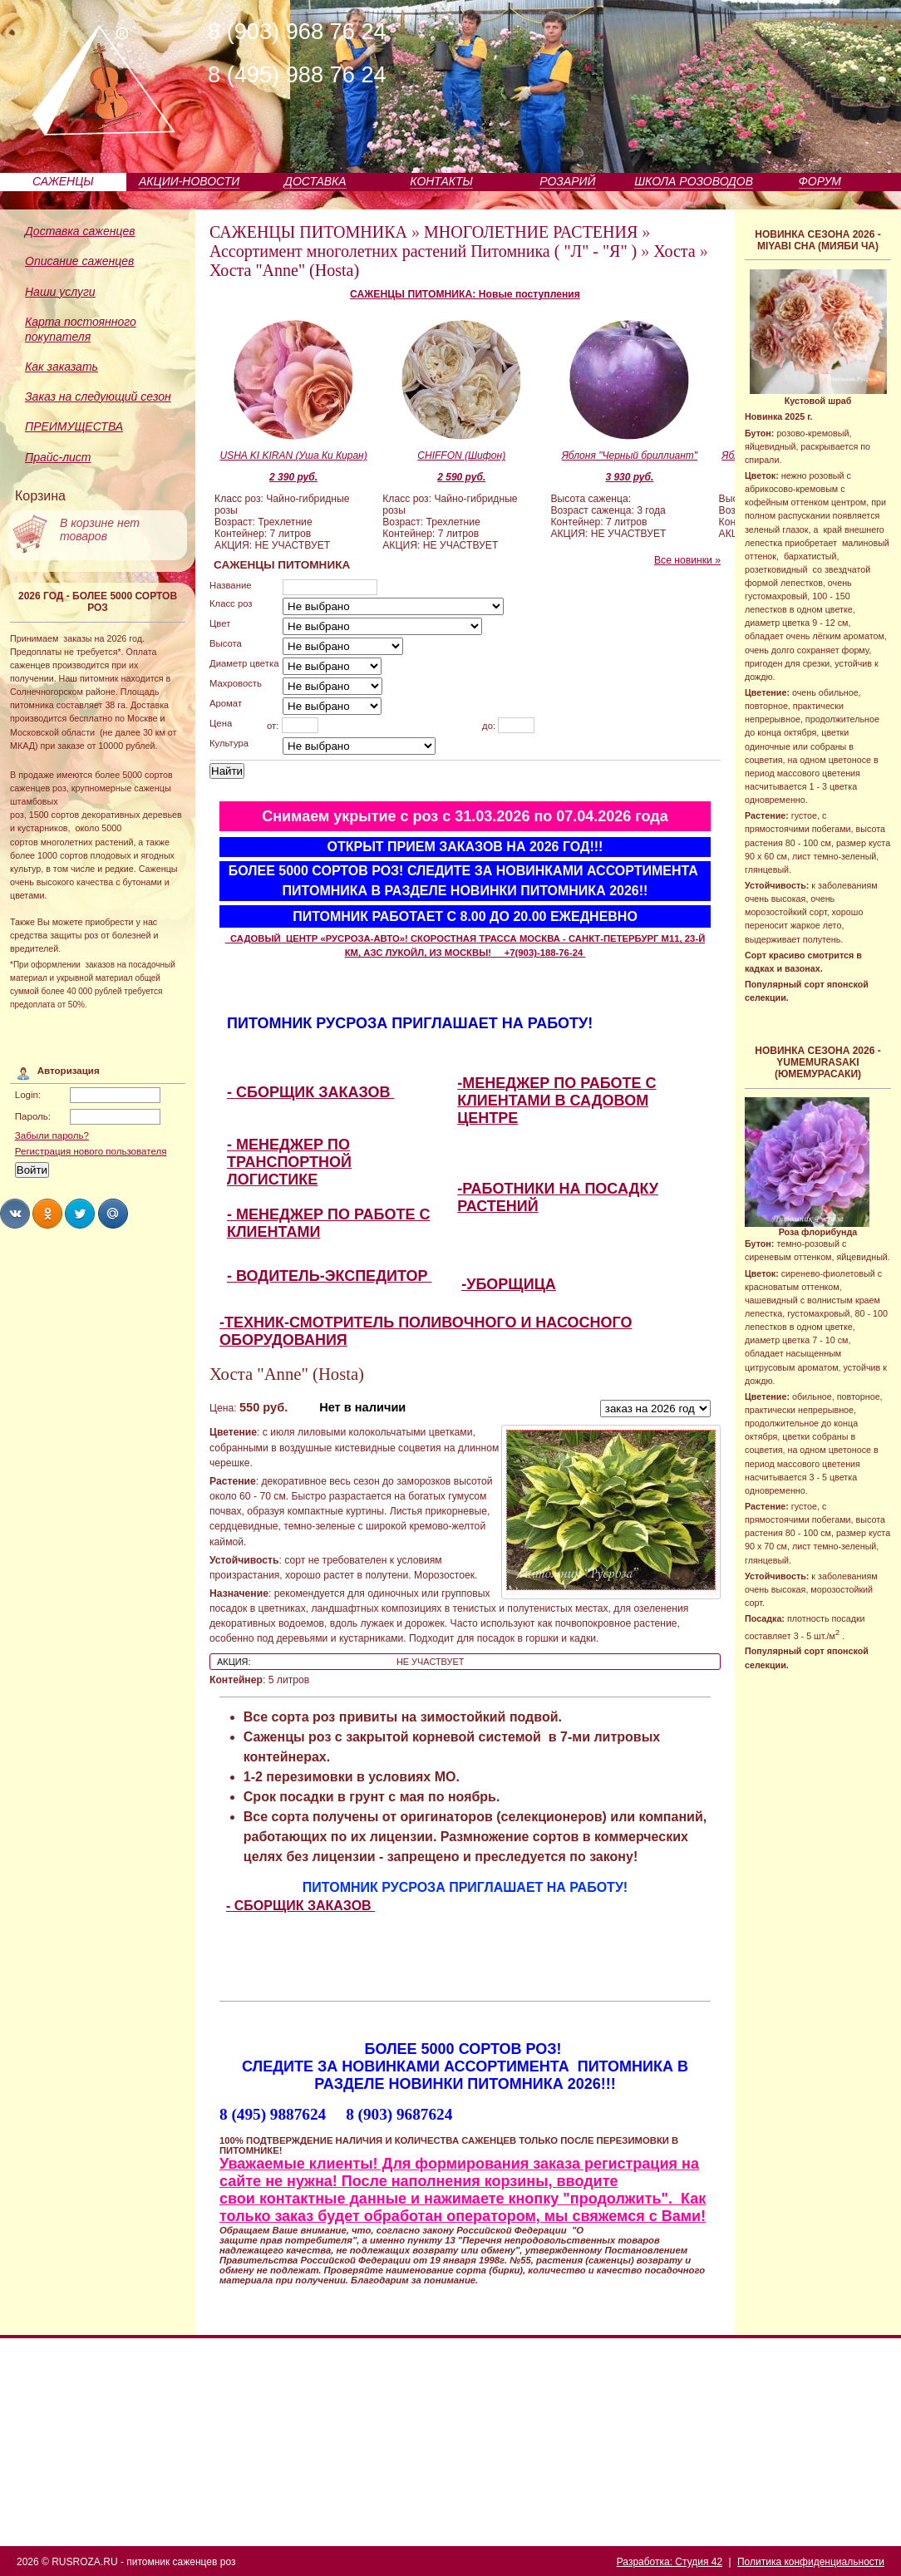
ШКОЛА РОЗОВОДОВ (693, 181)
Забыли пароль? (52, 1135)
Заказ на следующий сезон (98, 396)
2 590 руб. (461, 477)
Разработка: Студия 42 (669, 2562)
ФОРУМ (820, 181)
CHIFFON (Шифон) (461, 455)
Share (15, 1214)
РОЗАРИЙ (567, 181)
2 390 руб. (293, 477)
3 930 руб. (629, 477)
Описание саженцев (79, 261)
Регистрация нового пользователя (91, 1151)
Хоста (674, 251)
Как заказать (61, 366)
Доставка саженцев (80, 231)
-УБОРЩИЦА (508, 1284)
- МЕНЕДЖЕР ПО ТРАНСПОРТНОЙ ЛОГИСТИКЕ (289, 1162)
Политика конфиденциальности (810, 2562)
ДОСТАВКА (315, 181)
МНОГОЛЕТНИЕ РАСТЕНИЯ (531, 232)
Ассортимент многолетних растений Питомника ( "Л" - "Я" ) (423, 251)
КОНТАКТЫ (441, 181)
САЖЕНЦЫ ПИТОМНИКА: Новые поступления (465, 294)
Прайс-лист (58, 457)
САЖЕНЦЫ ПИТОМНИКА (308, 232)
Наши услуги (60, 291)
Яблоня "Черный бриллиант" (629, 455)
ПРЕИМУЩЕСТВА (74, 426)
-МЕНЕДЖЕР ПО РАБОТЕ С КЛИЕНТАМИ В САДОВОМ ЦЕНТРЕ (556, 1100)
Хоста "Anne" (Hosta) (284, 270)
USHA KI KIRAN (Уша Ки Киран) (293, 455)
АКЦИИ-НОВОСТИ (189, 181)
